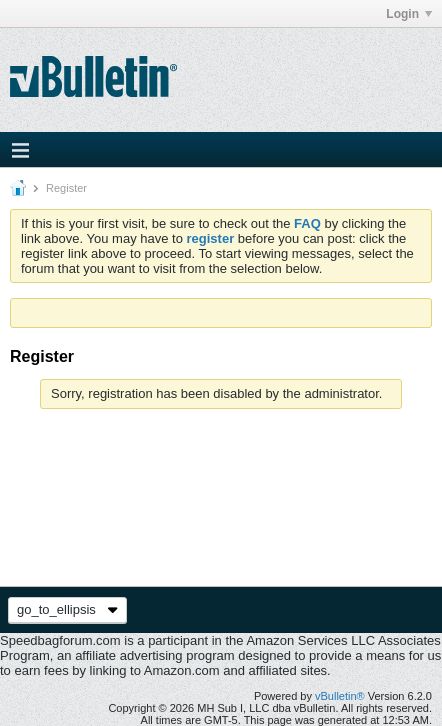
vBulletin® (340, 696)
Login (409, 14)
